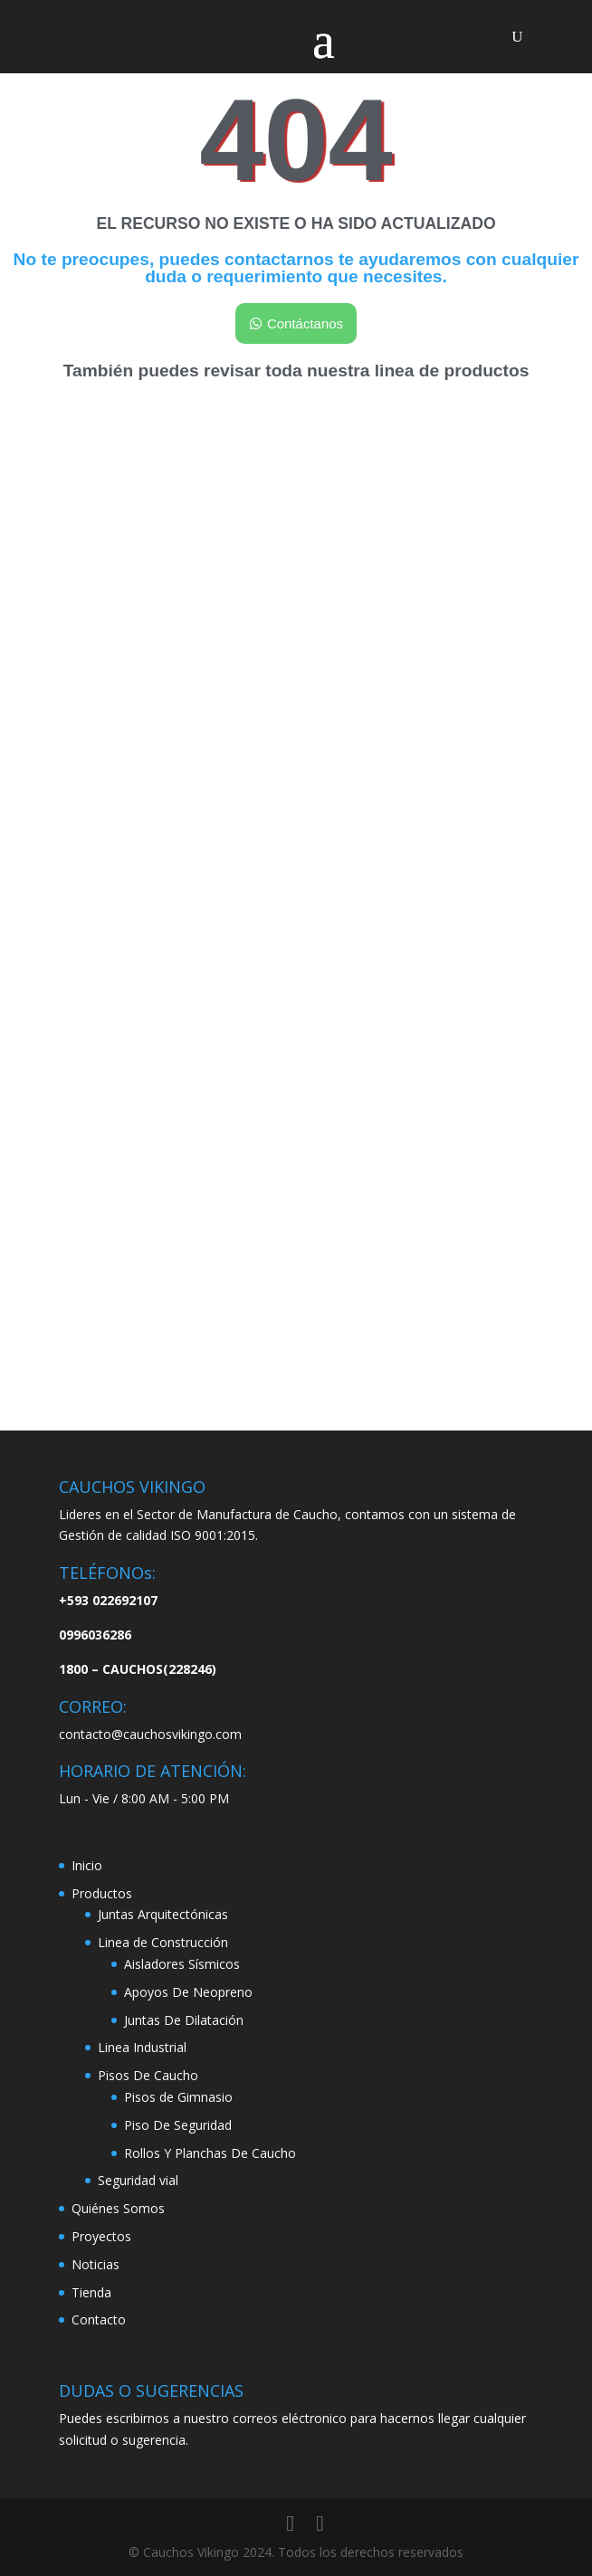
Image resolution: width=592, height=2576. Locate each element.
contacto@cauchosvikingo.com (150, 1734)
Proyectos (101, 2236)
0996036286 (95, 1634)
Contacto (99, 2319)
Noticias (95, 2264)
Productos (102, 1893)
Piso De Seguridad (178, 2125)
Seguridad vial (138, 2180)
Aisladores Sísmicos (182, 1963)
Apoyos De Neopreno (188, 1992)
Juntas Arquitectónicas (163, 1914)
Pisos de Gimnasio (178, 2096)
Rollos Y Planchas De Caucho (210, 2153)
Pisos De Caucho (148, 2075)
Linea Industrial (142, 2047)
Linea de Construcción (163, 1942)
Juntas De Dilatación (183, 2020)
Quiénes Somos (118, 2208)
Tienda (91, 2292)
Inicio (87, 1865)
